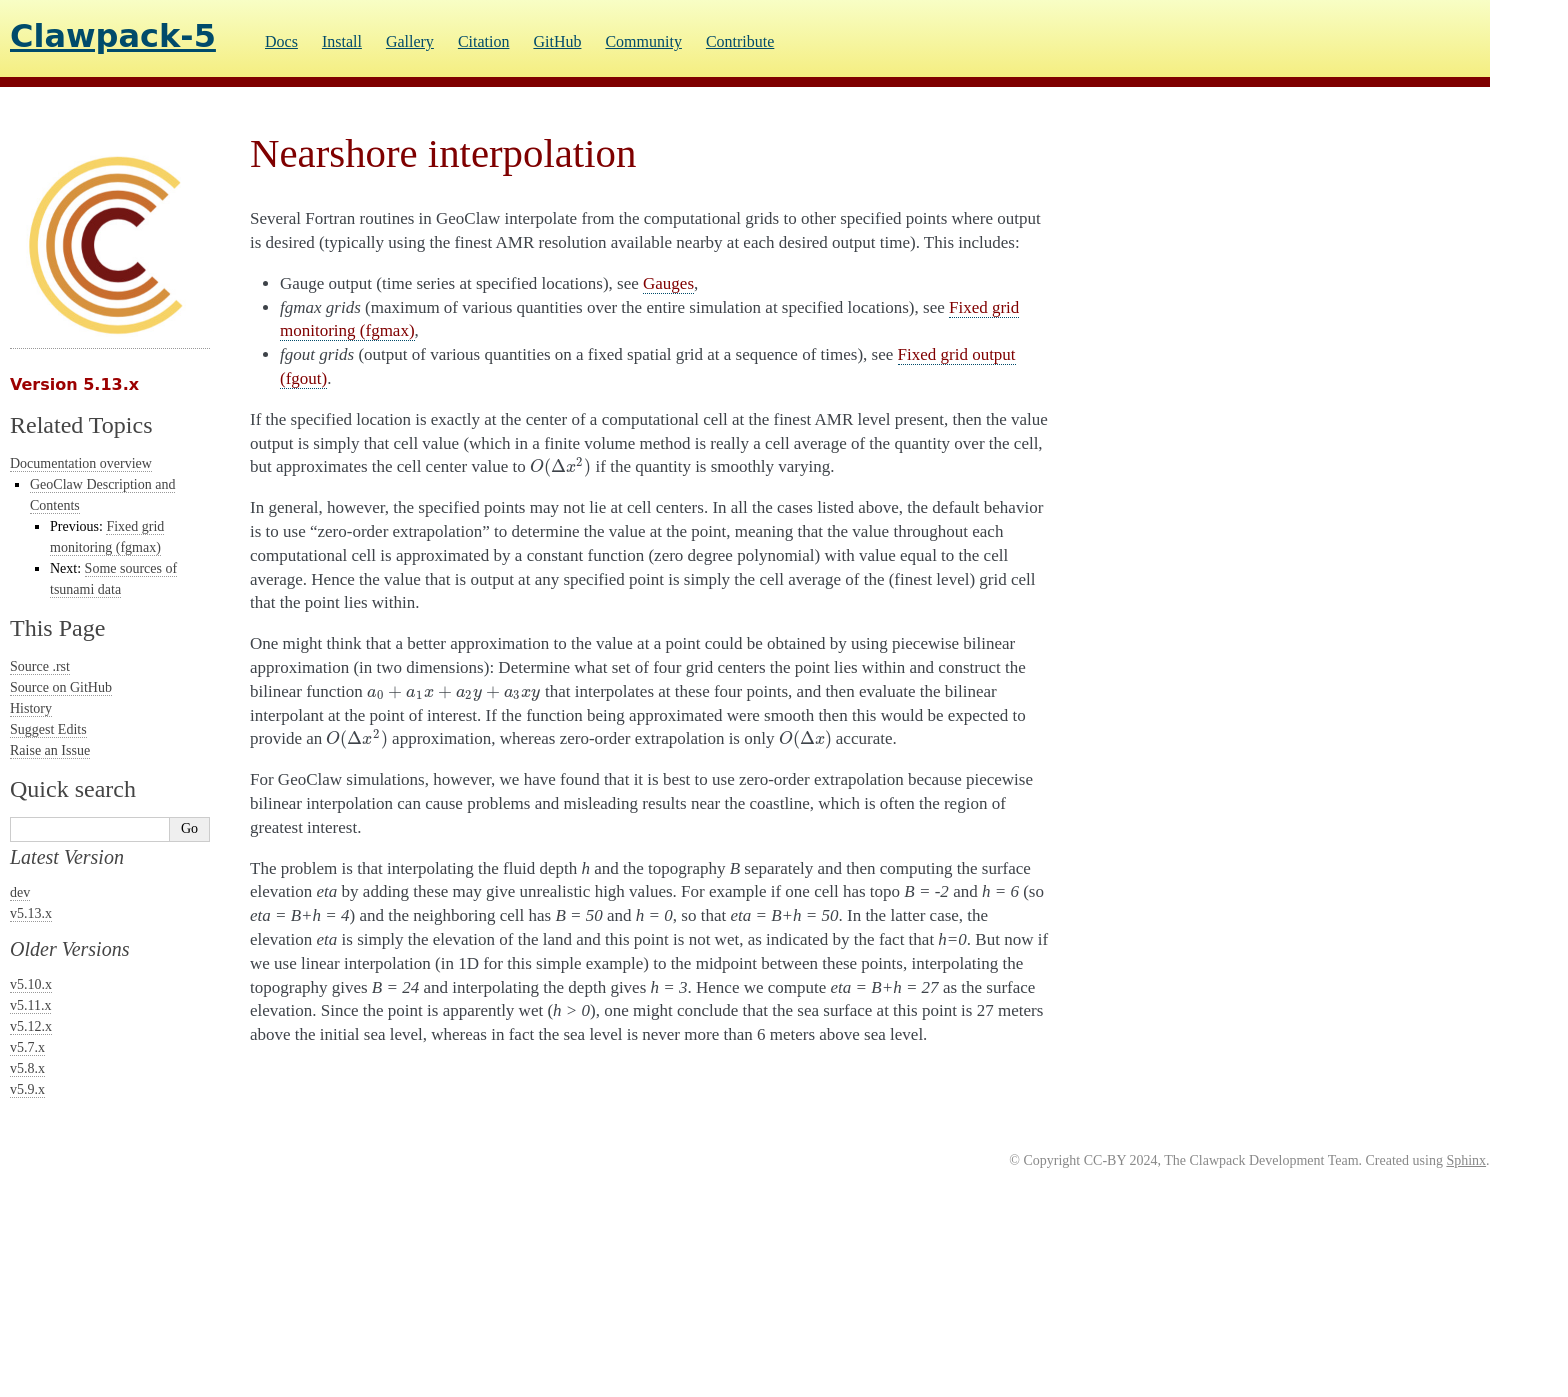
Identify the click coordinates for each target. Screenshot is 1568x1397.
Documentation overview (81, 463)
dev (20, 892)
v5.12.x (31, 1026)
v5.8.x (27, 1068)
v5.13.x (31, 913)
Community (643, 41)
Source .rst (40, 666)
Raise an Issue (50, 750)
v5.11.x (30, 1005)
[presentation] (560, 466)
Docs (281, 41)
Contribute (740, 41)
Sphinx (1466, 1160)
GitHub (557, 41)
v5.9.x (27, 1089)
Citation (484, 41)
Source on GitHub (61, 687)
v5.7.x (27, 1047)
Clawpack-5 (113, 36)
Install (342, 41)
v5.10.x (31, 984)
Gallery (410, 41)
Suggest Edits (48, 729)
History (31, 708)
